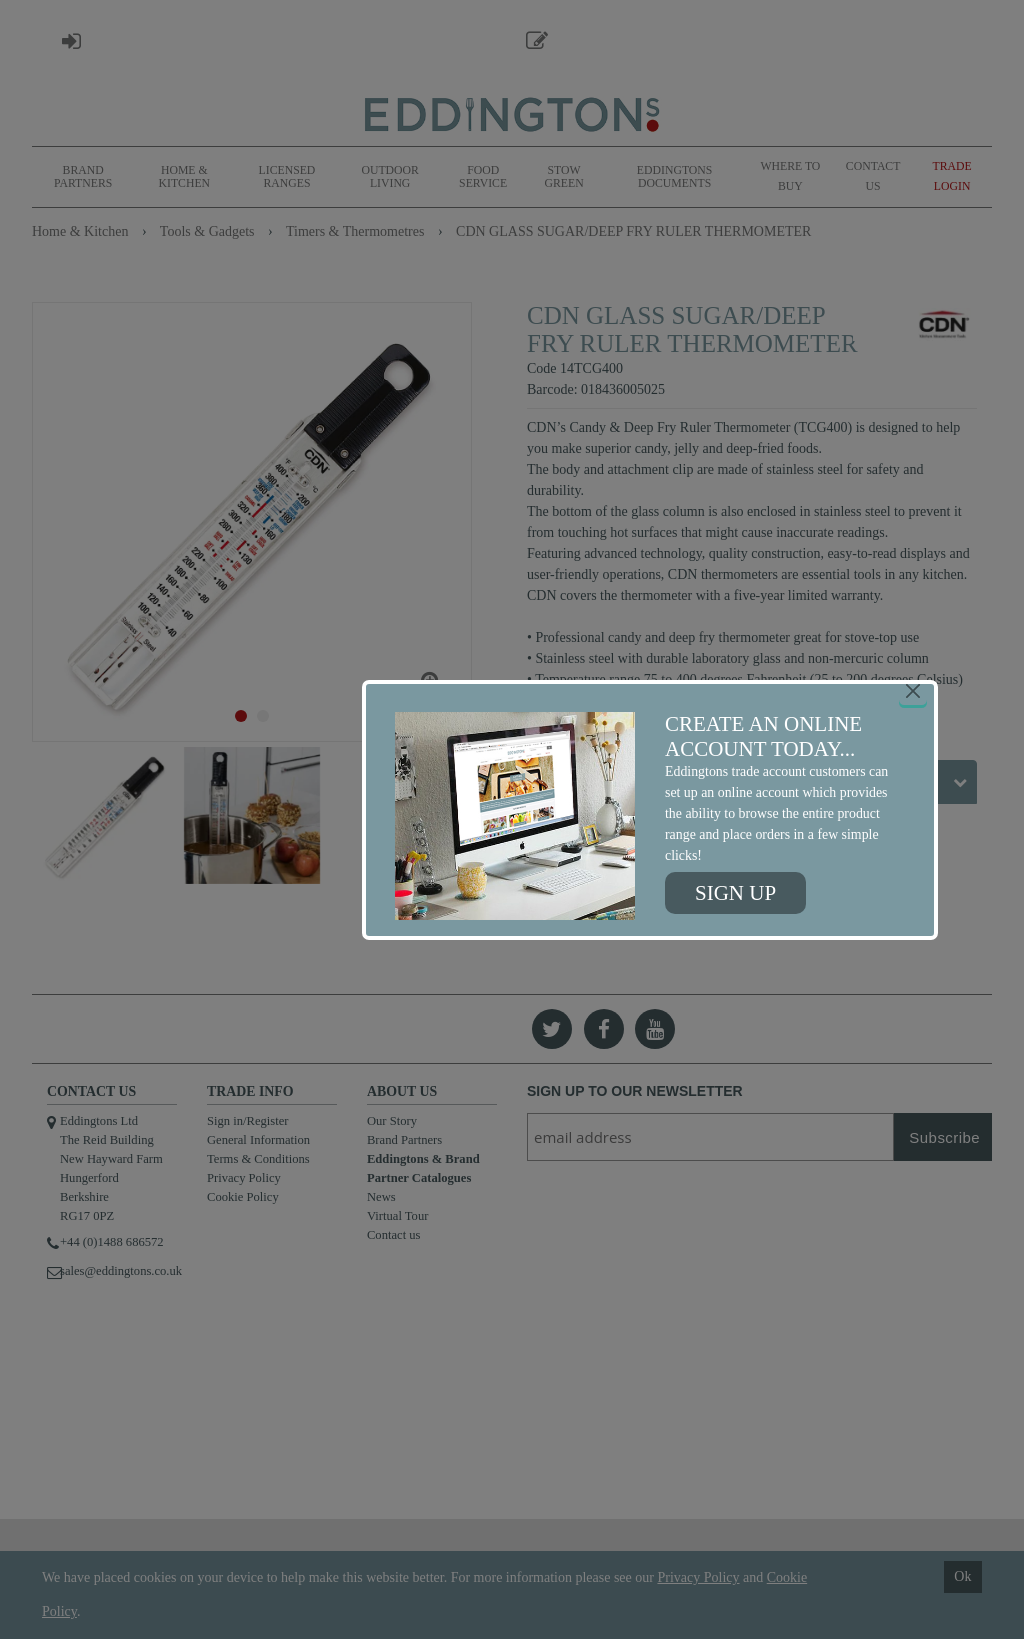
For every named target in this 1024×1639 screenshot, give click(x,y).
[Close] (913, 691)
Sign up (735, 893)
